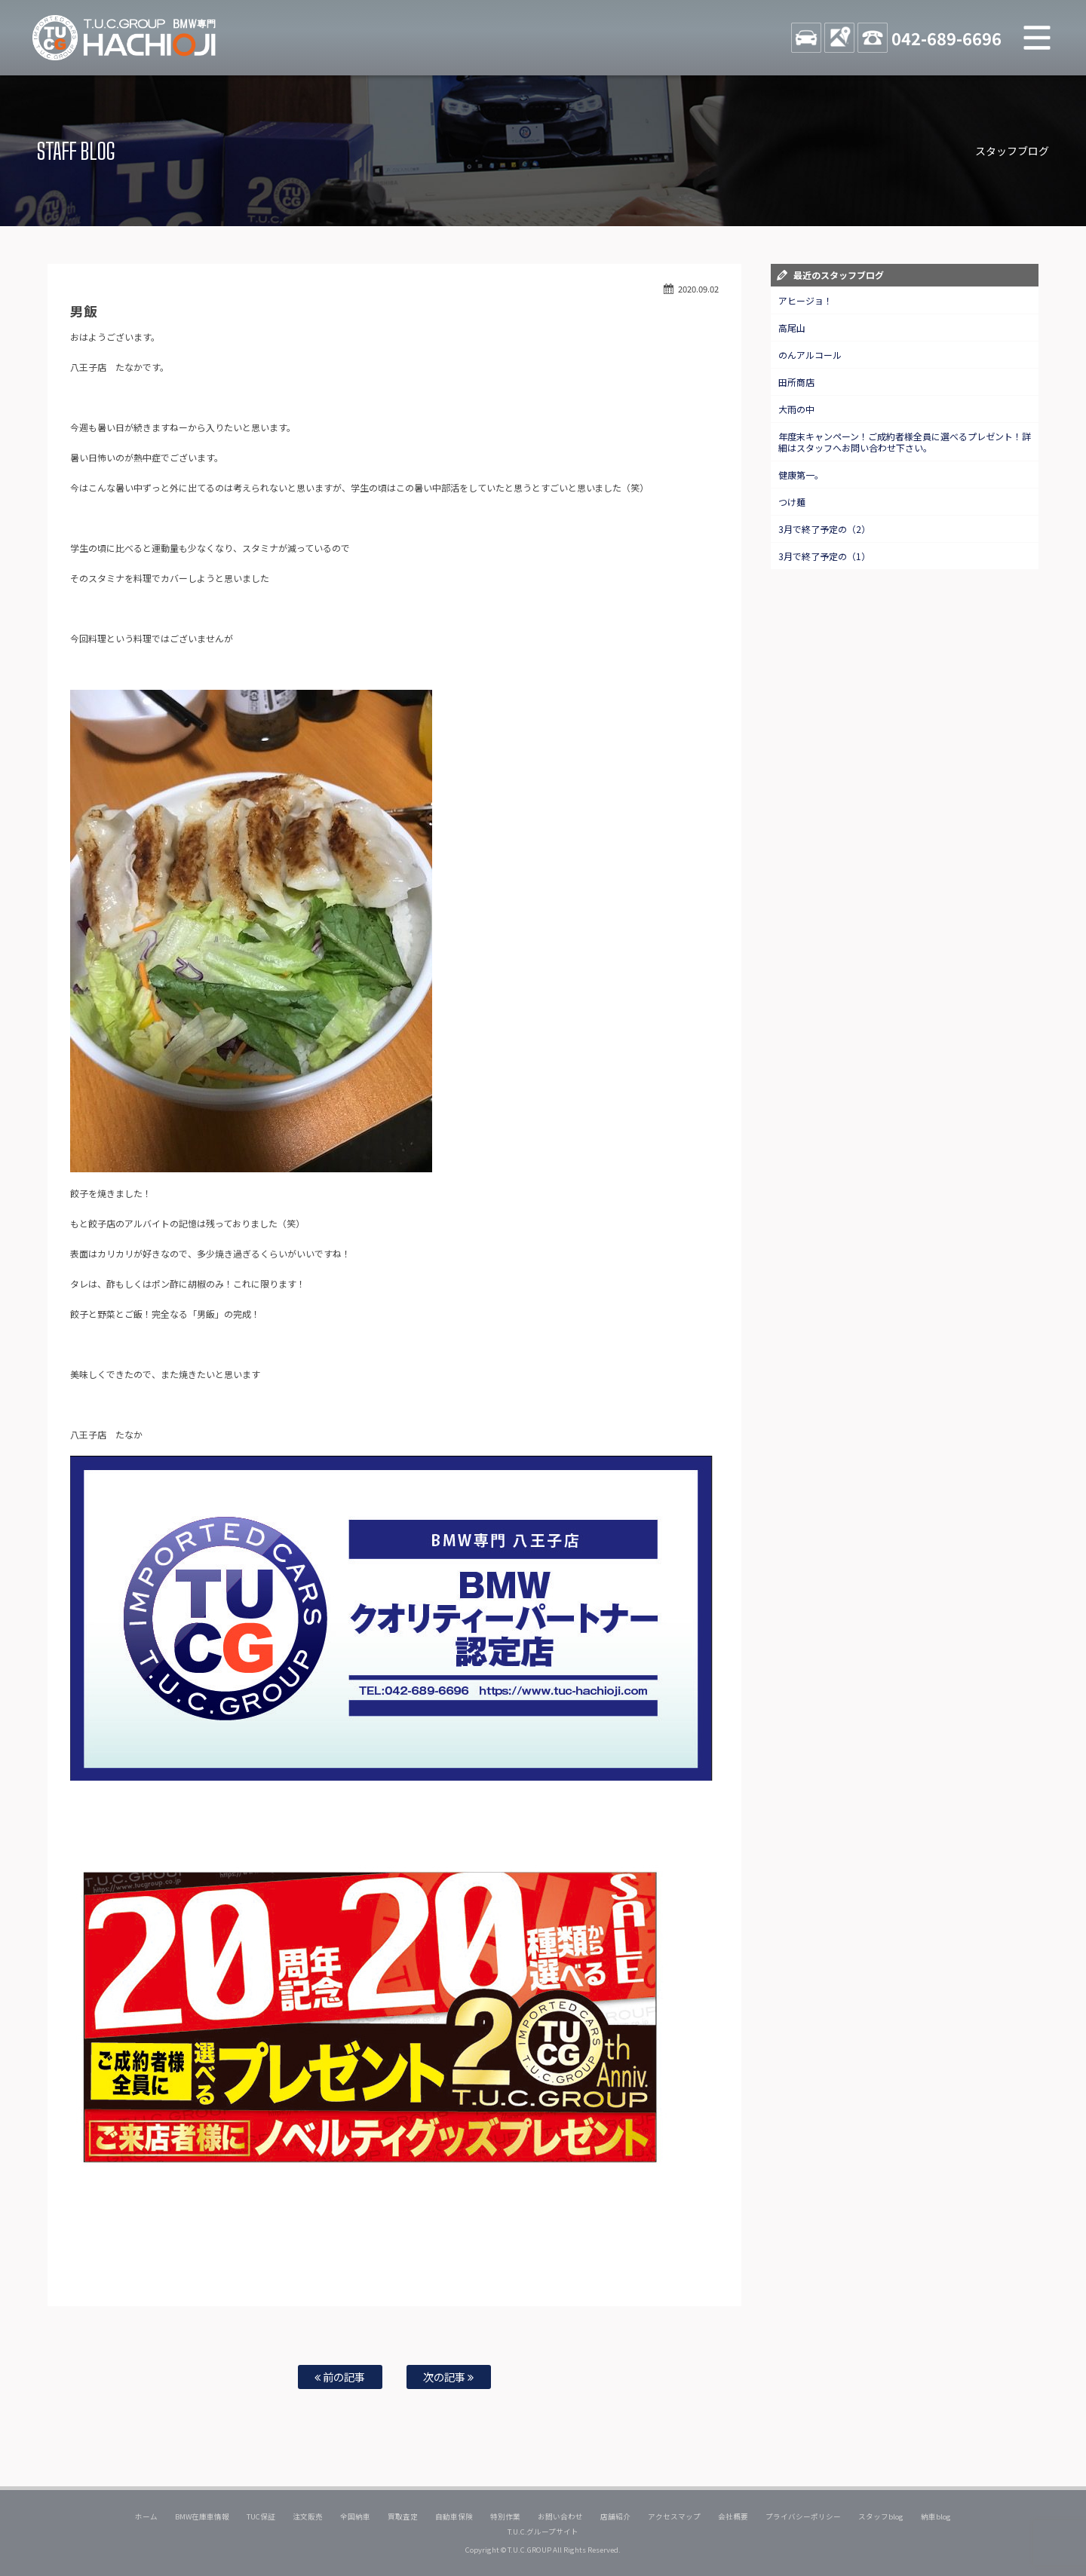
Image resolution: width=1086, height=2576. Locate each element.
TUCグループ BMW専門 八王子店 (124, 37)
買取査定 (403, 2516)
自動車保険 (454, 2516)
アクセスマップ (674, 2516)
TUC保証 (261, 2516)
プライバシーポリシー (803, 2516)
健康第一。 (801, 474)
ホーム (146, 2516)
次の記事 (448, 2377)
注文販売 (308, 2516)
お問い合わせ (560, 2516)
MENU (1037, 37)
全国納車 (355, 2516)
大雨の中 (796, 409)
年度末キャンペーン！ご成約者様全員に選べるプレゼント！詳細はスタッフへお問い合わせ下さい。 (904, 442)
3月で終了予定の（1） (824, 556)
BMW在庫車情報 (202, 2516)
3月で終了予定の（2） (824, 528)
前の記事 (339, 2377)
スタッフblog (880, 2516)
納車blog (936, 2516)
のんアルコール (810, 354)
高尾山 (791, 327)
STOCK (806, 38)
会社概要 (733, 2516)
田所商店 (796, 381)
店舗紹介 (615, 2516)
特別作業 (505, 2516)
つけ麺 (791, 501)
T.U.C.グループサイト (543, 2531)
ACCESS (839, 38)
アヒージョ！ (805, 300)
